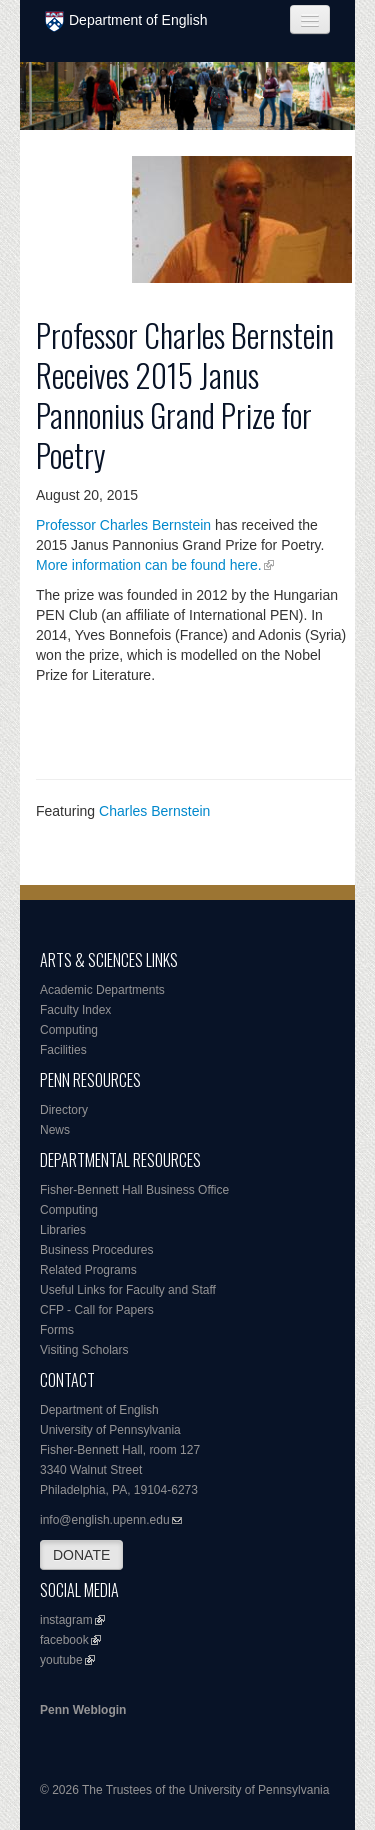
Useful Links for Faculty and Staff (128, 1290)
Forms (57, 1330)
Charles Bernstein (154, 811)
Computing (69, 1030)
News (55, 1130)
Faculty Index (75, 1010)
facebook (64, 1640)
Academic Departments (102, 990)
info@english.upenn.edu (105, 1520)
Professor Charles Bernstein (123, 525)
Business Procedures (96, 1250)
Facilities (63, 1050)
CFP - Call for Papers (97, 1310)
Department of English (126, 21)
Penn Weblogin (83, 1710)
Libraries (63, 1230)
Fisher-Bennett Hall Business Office (134, 1190)
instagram (66, 1620)
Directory (64, 1110)
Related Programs (88, 1270)
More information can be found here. (149, 565)
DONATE (81, 1555)
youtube (61, 1660)
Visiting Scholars (84, 1350)
